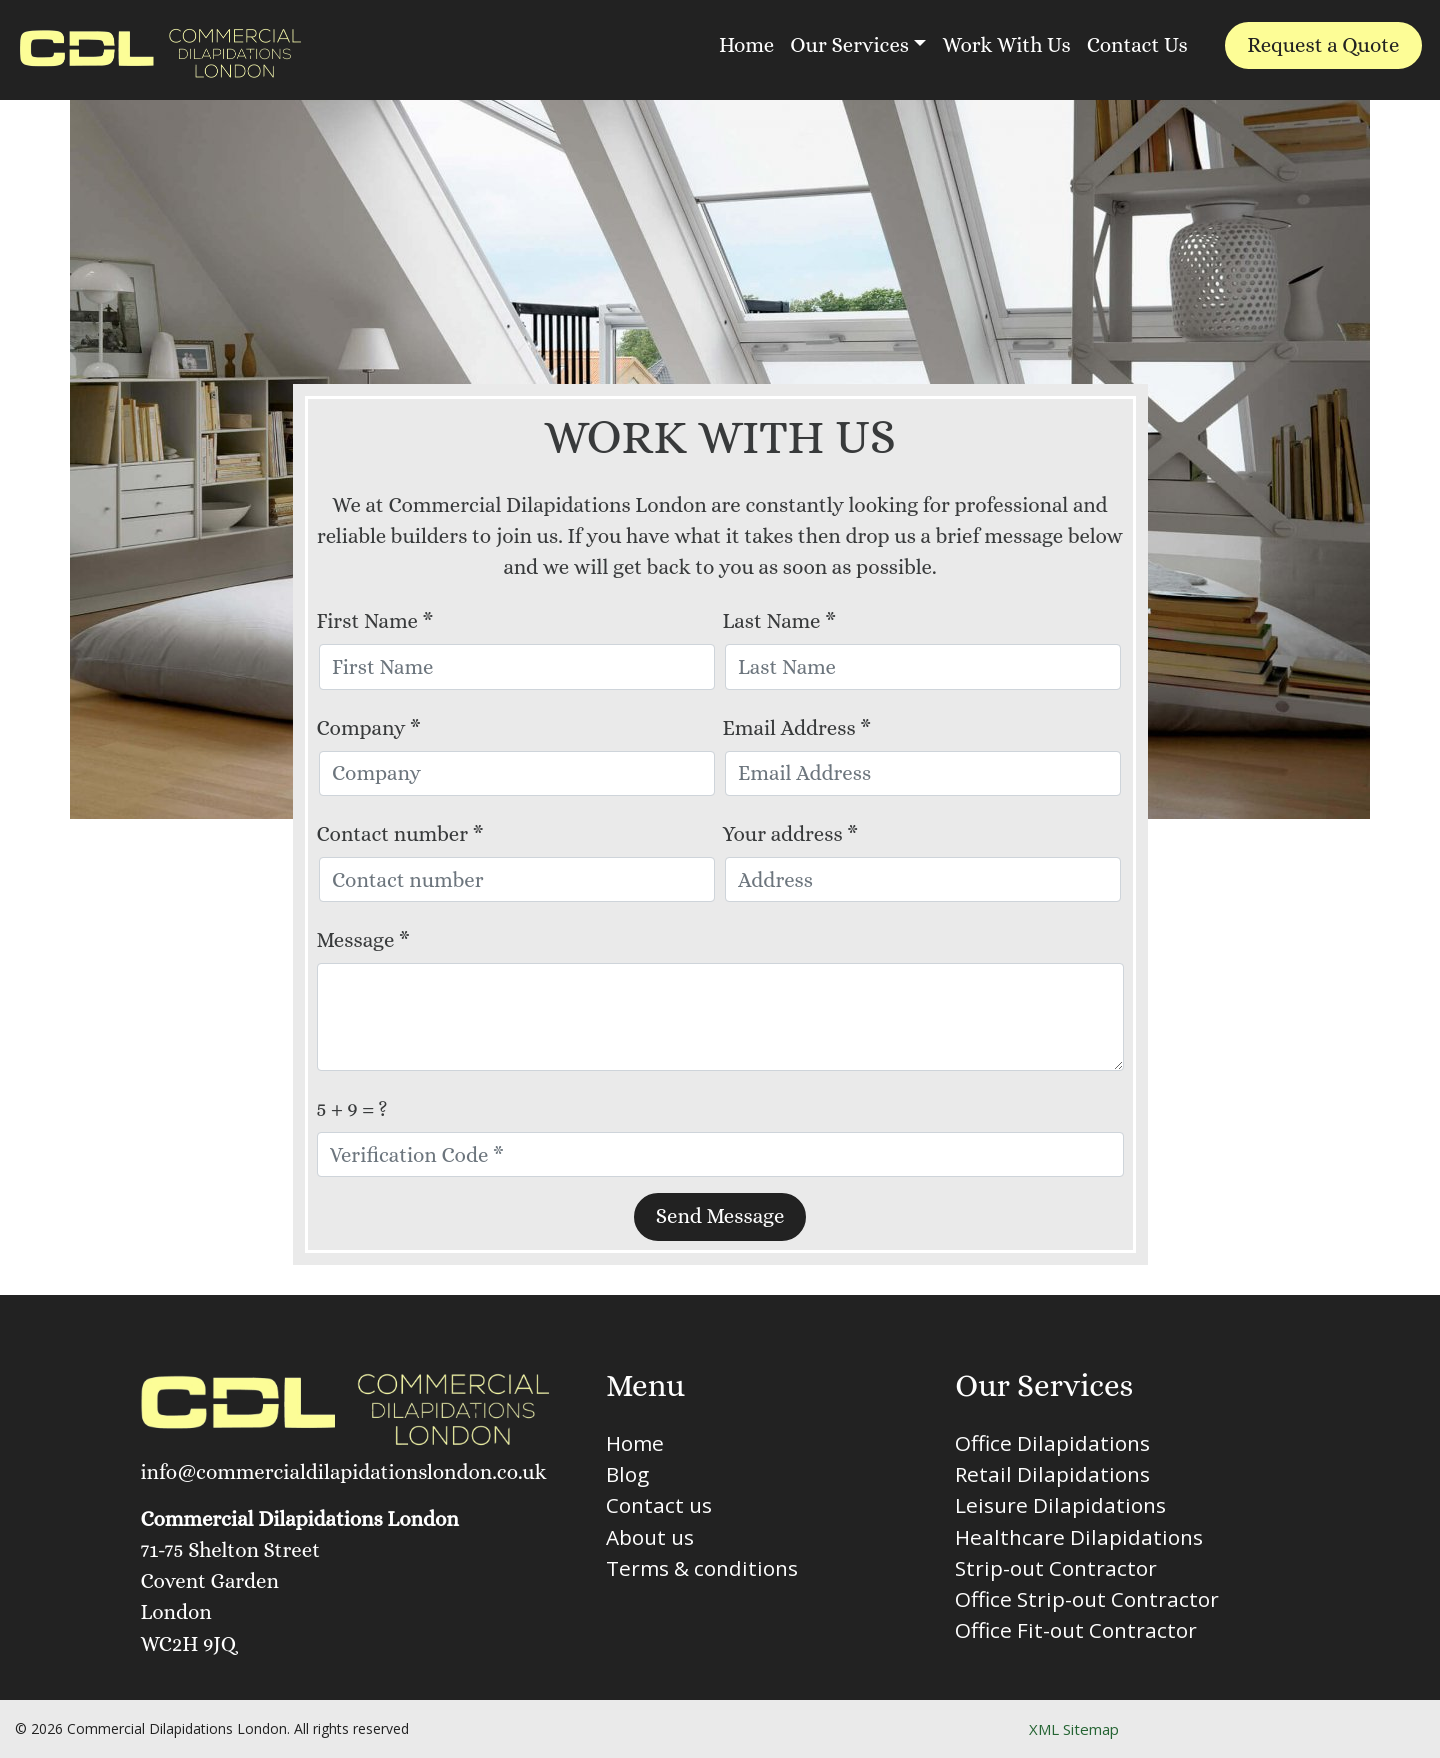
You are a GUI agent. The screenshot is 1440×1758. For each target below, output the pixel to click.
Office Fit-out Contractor (1076, 1630)
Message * (363, 940)
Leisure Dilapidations (1060, 1505)
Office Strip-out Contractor (1087, 1599)
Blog (627, 1474)
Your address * (791, 834)
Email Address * (797, 728)
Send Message (720, 1216)
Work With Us (1006, 45)
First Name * (375, 621)
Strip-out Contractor (1056, 1568)
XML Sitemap (1074, 1729)
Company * (369, 728)
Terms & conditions (702, 1568)
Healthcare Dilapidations (1079, 1537)
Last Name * (780, 621)
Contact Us (1137, 45)
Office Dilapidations (1052, 1443)
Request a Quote (1323, 45)
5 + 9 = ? (352, 1109)
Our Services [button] (849, 45)
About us (650, 1537)
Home (746, 45)
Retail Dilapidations (1052, 1474)
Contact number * (400, 834)
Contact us (659, 1505)
